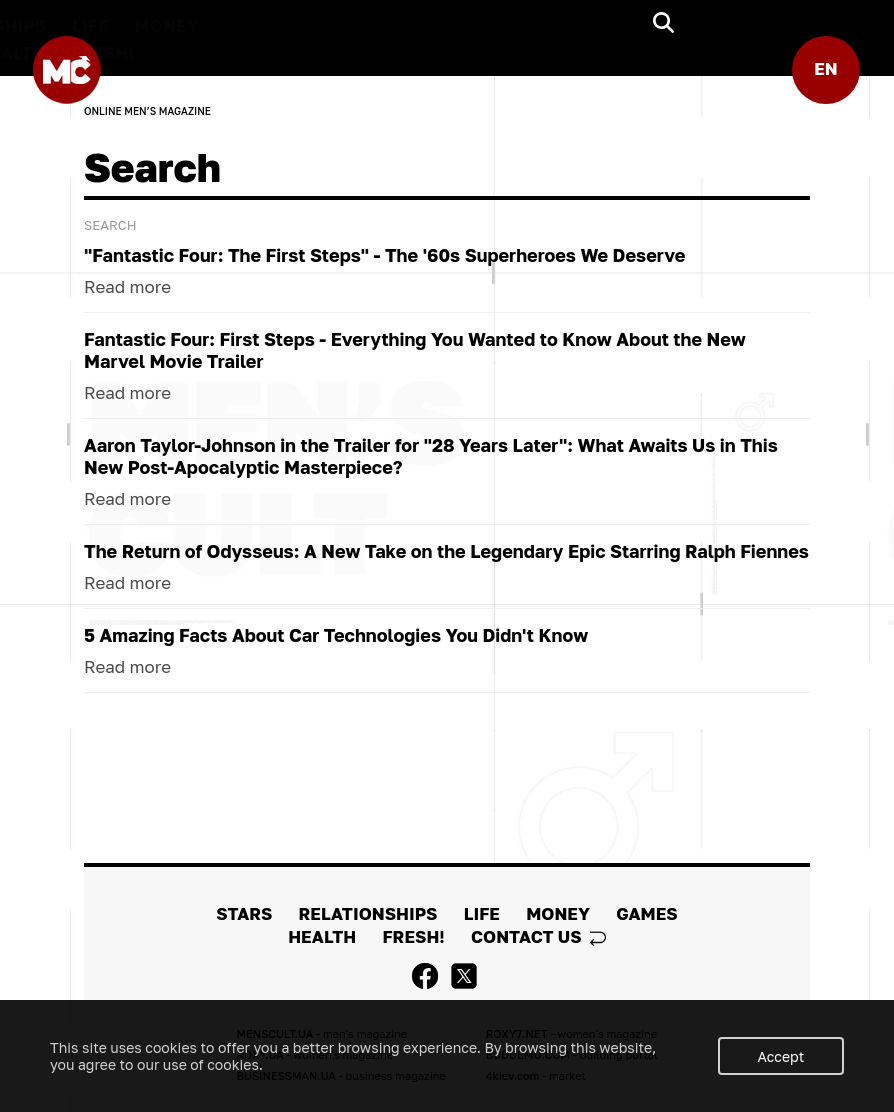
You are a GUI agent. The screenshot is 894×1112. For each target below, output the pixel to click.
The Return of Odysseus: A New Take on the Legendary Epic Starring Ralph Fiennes (446, 556)
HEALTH (435, 52)
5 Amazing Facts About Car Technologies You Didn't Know (336, 640)
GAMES (343, 52)
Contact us (538, 936)
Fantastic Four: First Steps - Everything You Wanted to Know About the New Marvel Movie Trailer (415, 355)
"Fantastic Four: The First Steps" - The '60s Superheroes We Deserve (384, 260)
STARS (277, 25)
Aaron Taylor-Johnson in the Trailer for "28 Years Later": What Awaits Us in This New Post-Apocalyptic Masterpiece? (431, 461)
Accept (781, 1056)
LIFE (514, 25)
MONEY (590, 25)
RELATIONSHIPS (400, 25)
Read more (127, 291)
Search (110, 230)
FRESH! (526, 52)
